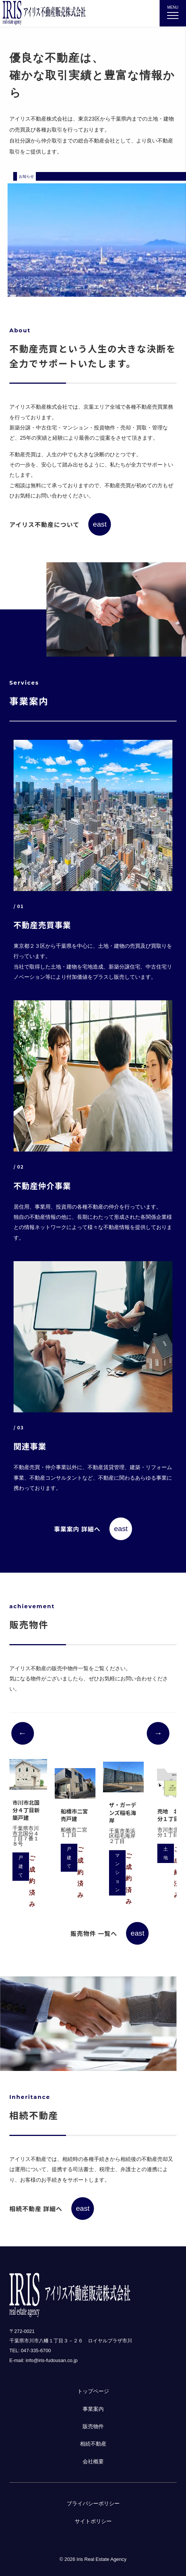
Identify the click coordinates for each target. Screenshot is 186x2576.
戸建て (20, 1866)
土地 (165, 1853)
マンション (117, 1872)
